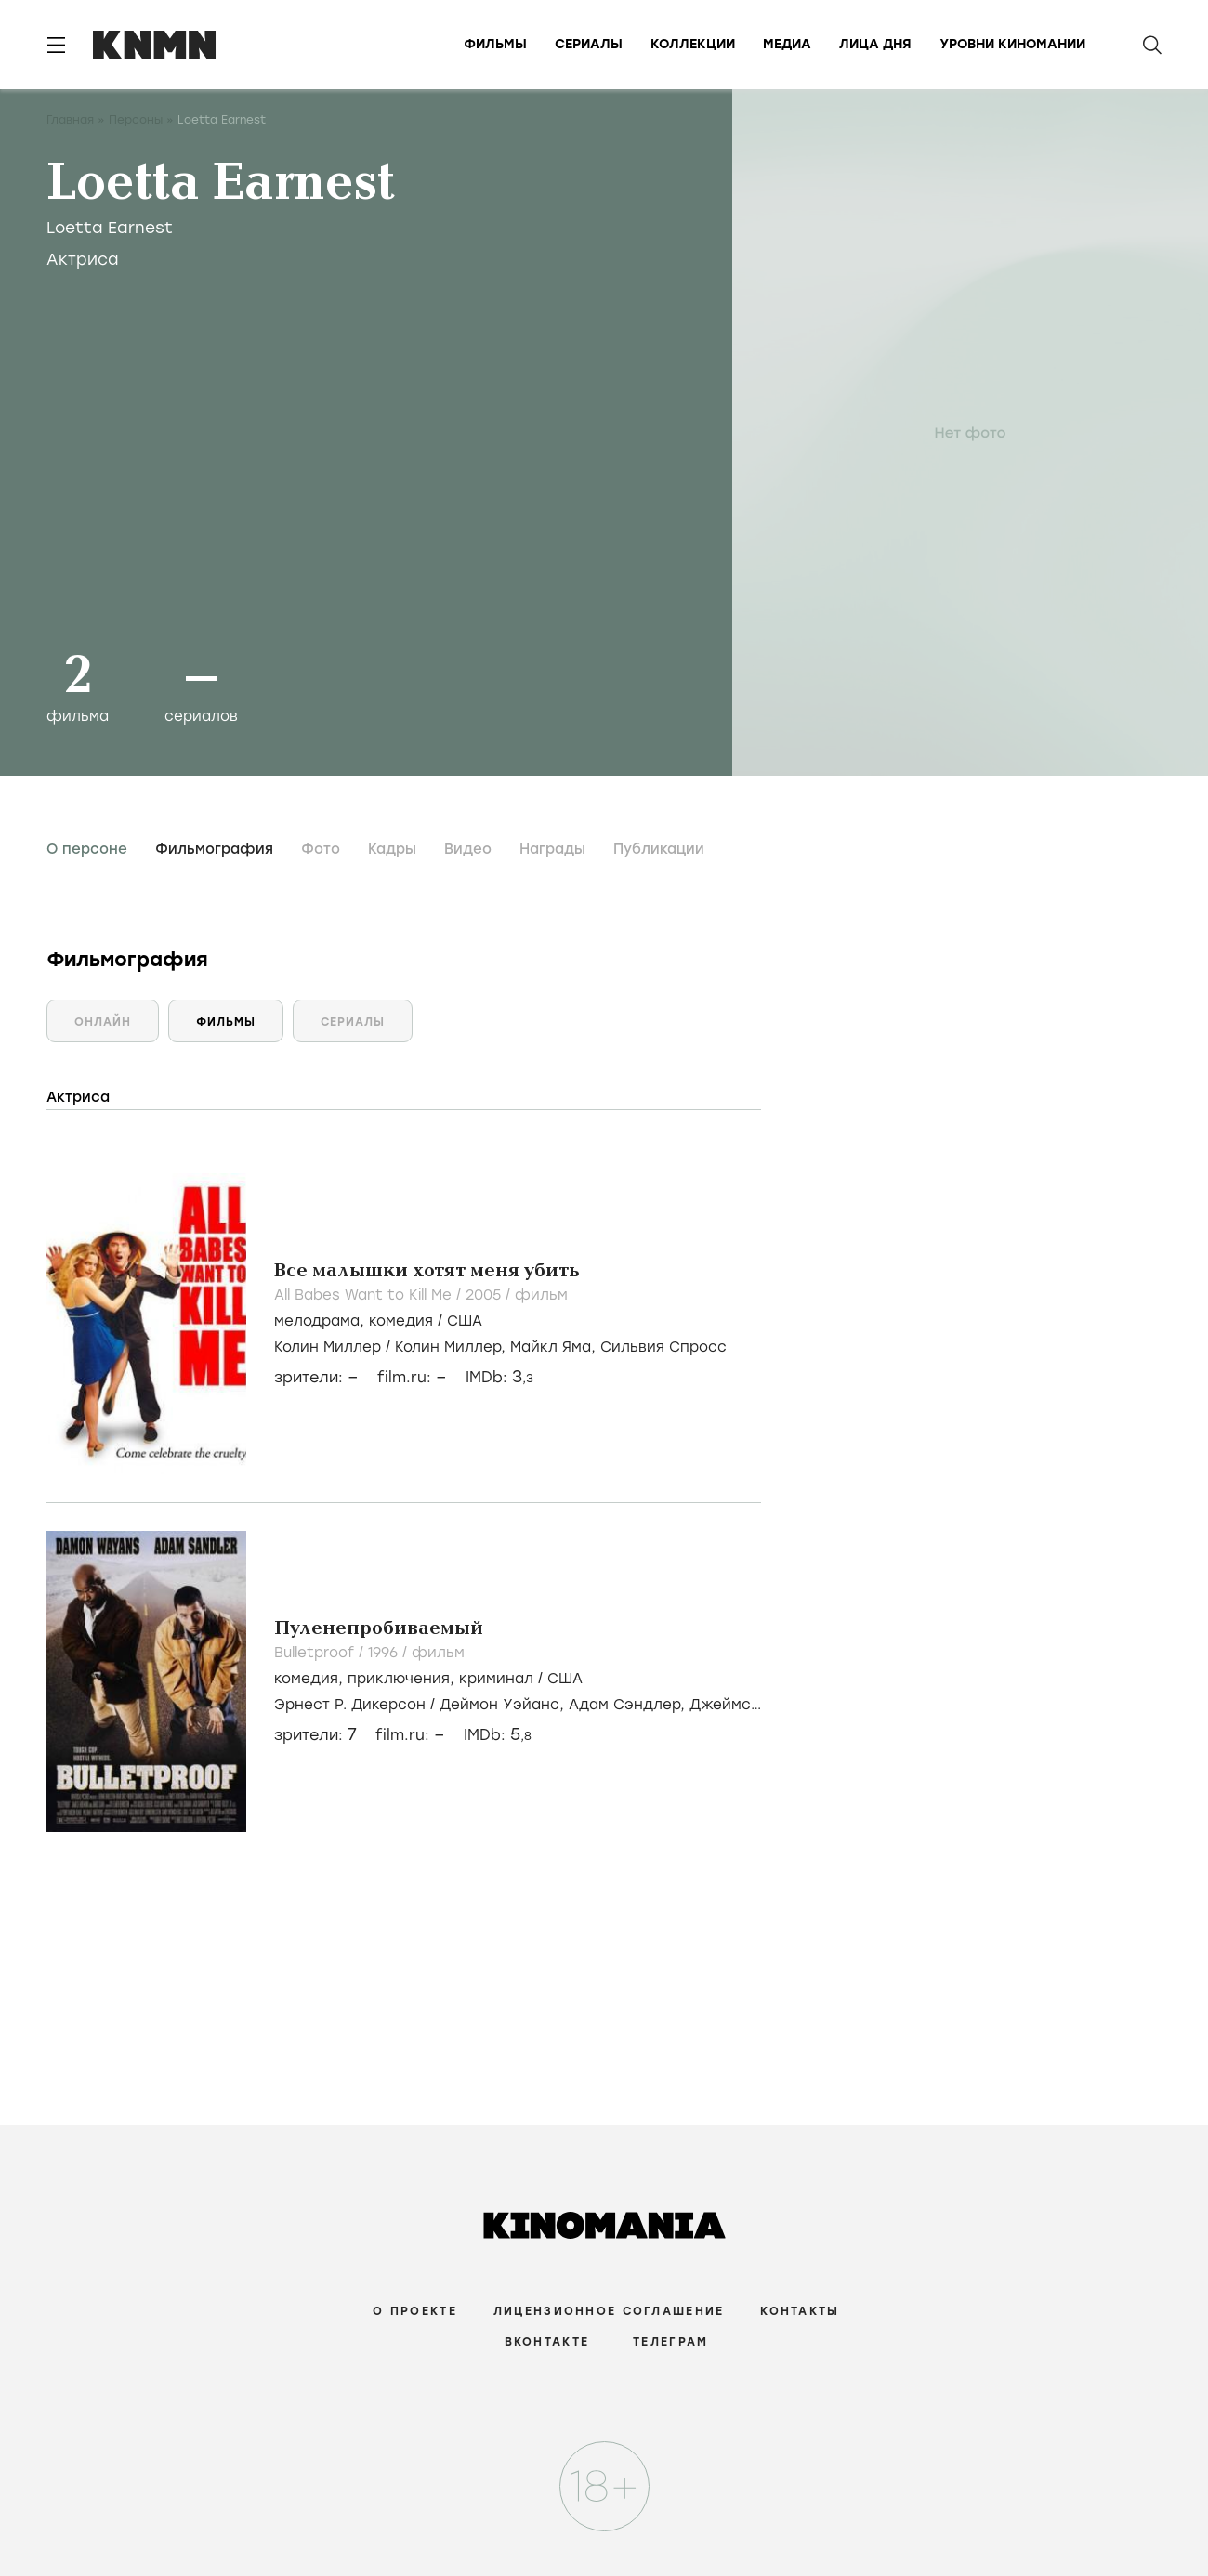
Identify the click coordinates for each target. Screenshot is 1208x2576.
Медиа (787, 44)
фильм (541, 1295)
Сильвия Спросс (663, 1347)
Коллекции (692, 44)
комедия (401, 1321)
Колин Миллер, (452, 1347)
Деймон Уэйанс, (504, 1704)
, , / (428, 1678)
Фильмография (214, 849)
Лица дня (875, 44)
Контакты (799, 2311)
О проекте (415, 2311)
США (464, 1321)
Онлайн (102, 1021)
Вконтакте (547, 2341)
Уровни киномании (1012, 44)
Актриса (82, 259)
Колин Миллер (327, 1347)
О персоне (86, 849)
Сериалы (589, 44)
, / (378, 1321)
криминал (496, 1678)
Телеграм (670, 2341)
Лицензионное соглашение (608, 2311)
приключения (399, 1678)
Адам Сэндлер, (629, 1704)
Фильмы (495, 44)
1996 (385, 1652)
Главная (70, 119)
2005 (486, 1295)
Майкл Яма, (555, 1347)
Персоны (136, 119)
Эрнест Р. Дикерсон (350, 1704)
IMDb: (499, 1377)
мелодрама (317, 1321)
